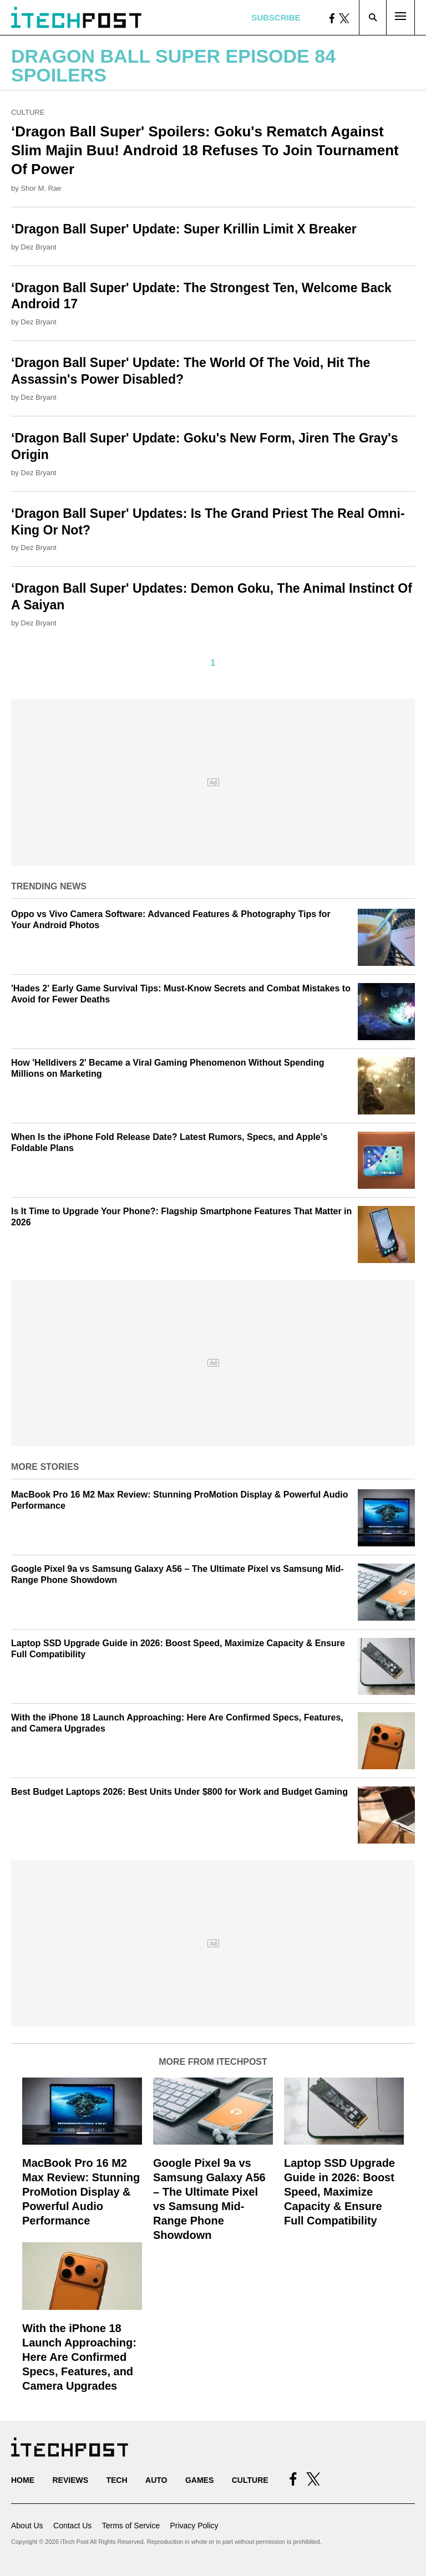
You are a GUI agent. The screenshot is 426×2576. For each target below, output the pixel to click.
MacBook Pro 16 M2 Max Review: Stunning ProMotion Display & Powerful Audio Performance (81, 2192)
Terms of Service (131, 2525)
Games (199, 2480)
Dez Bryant (38, 247)
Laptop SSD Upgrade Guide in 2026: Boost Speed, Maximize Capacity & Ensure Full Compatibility (339, 2192)
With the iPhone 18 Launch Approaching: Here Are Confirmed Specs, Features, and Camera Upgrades (79, 2357)
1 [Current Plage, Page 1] (213, 663)
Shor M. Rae (41, 188)
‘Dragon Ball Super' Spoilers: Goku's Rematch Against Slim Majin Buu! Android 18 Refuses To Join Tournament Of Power (205, 150)
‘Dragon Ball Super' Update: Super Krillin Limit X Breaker (184, 229)
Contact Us (72, 2525)
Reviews (70, 2480)
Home (22, 2480)
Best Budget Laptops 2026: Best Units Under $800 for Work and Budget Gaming (179, 1791)
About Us (27, 2525)
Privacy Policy (194, 2525)
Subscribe (275, 17)
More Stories (45, 1467)
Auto (156, 2480)
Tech (116, 2480)
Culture (27, 112)
